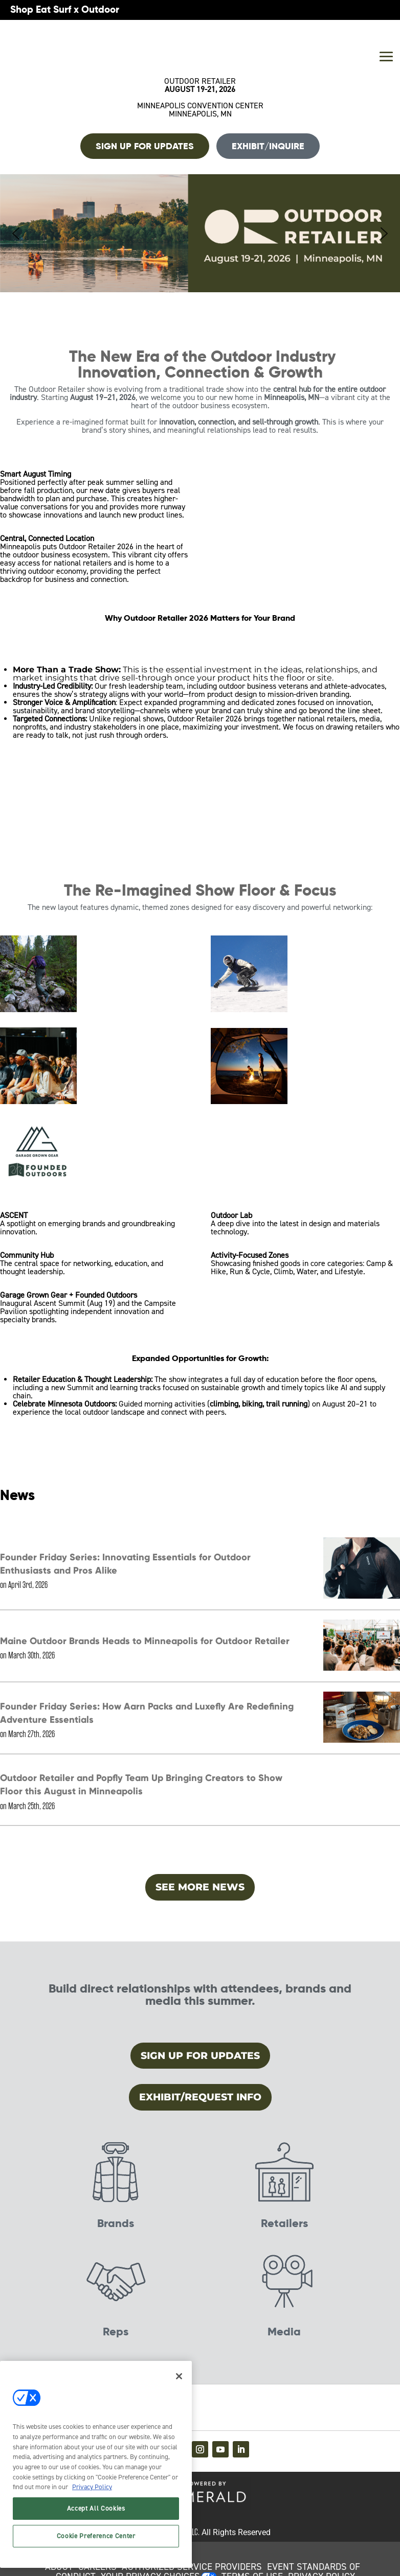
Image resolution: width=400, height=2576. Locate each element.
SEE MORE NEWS (200, 1887)
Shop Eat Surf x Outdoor (64, 9)
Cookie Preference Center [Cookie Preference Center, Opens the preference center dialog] (96, 2536)
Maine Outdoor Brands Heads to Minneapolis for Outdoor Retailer (145, 1641)
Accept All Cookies (96, 2508)
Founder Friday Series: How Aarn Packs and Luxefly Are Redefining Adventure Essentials (147, 1712)
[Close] (179, 2376)
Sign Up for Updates (200, 2056)
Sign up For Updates (145, 146)
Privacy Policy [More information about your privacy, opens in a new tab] (92, 2487)
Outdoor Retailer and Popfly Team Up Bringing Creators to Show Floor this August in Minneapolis (141, 1784)
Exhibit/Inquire (268, 146)
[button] (200, 233)
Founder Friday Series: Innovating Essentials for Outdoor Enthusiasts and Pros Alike (125, 1563)
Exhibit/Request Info (200, 2097)
